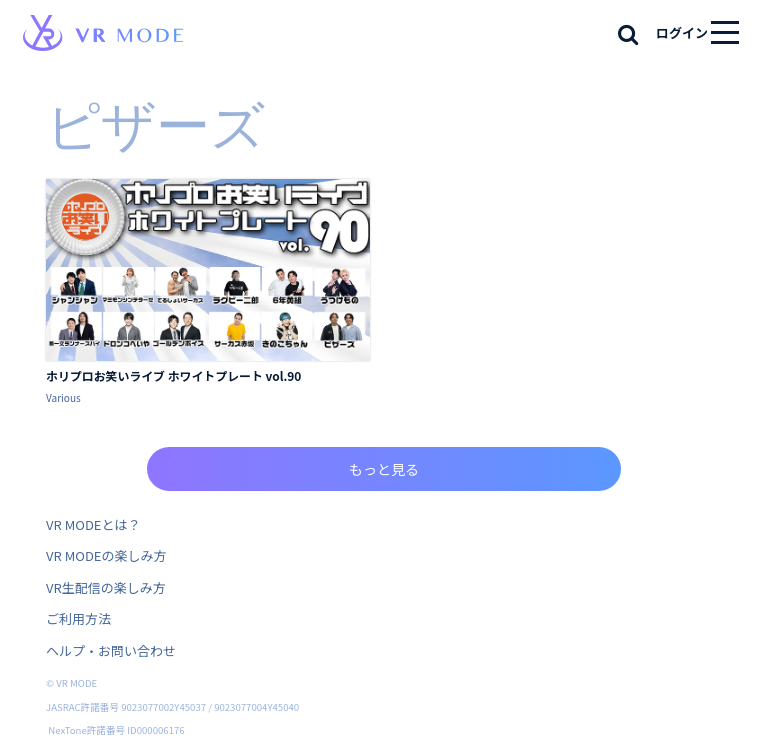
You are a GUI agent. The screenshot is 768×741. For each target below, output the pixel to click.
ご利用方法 (78, 618)
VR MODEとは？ (93, 524)
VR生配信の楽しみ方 (106, 587)
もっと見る (384, 469)
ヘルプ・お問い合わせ (111, 650)
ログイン (682, 32)
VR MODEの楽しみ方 (106, 555)
